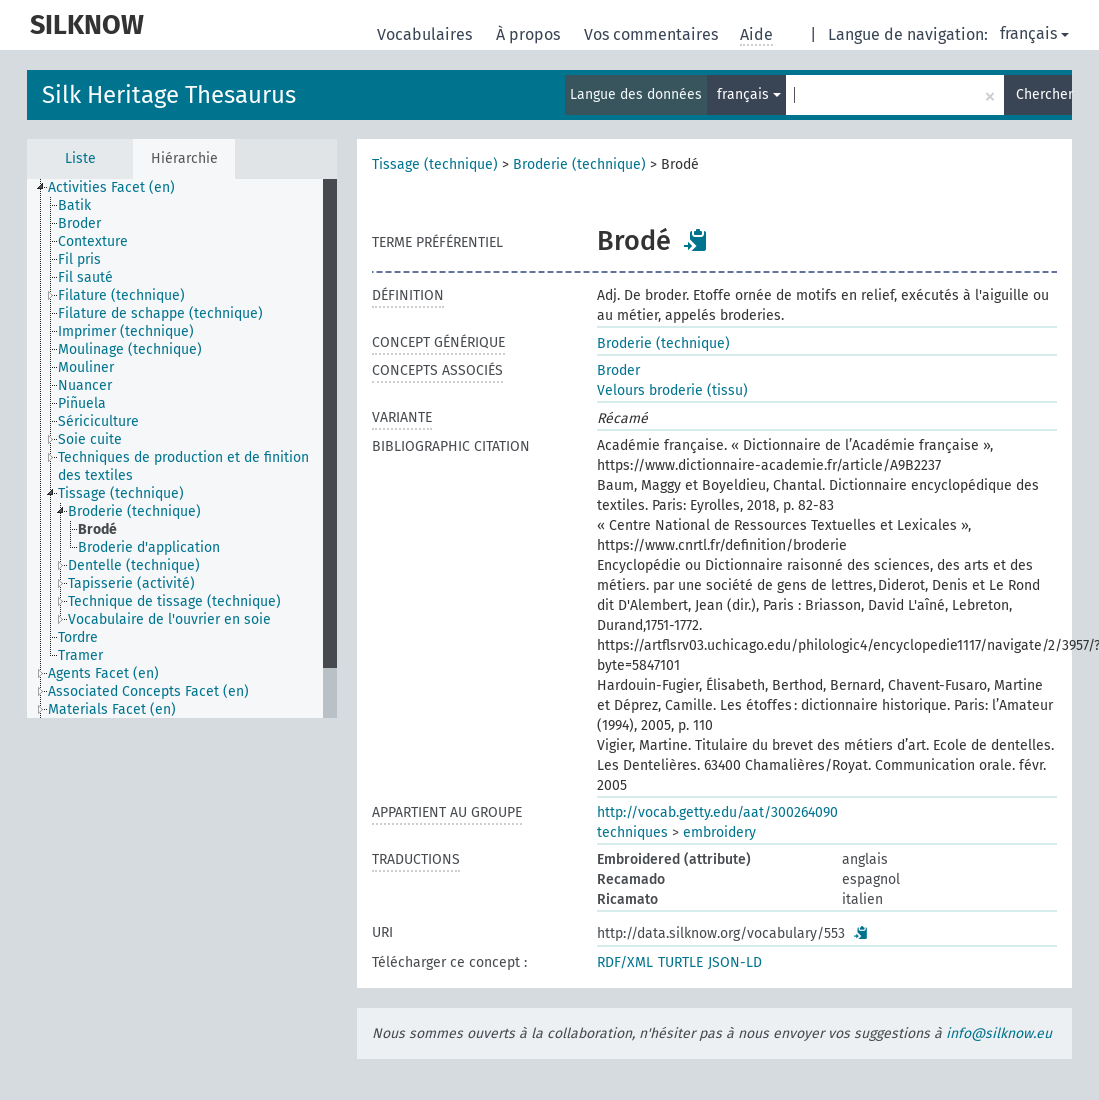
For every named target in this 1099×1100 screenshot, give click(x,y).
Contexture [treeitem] (93, 241)
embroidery (719, 832)
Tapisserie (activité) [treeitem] (131, 583)
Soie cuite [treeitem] (90, 439)
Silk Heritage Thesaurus (169, 95)
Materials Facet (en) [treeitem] (112, 709)
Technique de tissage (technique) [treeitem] (174, 601)
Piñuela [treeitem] (82, 403)
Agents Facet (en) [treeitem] (103, 673)
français (1034, 33)
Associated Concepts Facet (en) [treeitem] (148, 691)
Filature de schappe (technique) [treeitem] (160, 313)
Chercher (1044, 94)
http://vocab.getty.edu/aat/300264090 (717, 812)
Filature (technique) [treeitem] (121, 295)
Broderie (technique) (579, 164)
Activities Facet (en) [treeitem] (111, 187)
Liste (80, 158)
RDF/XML (625, 962)
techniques (632, 832)
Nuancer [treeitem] (85, 385)
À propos (530, 34)
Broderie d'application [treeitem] (149, 547)
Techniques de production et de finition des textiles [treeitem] (183, 466)
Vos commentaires (653, 34)
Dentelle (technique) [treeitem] (134, 565)
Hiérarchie (184, 158)
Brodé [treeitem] (97, 529)
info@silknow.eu (999, 1033)
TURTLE (680, 962)
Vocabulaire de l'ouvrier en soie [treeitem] (169, 619)
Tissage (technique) (435, 164)
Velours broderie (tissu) (672, 390)
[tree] (182, 448)
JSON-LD (735, 962)
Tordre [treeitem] (78, 637)
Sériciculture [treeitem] (98, 421)
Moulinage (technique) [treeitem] (130, 349)
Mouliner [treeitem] (86, 367)
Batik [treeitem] (74, 205)
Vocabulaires (426, 34)
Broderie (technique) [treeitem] (134, 511)
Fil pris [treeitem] (79, 259)
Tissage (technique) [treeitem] (121, 493)
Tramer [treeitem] (80, 655)
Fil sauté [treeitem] (85, 277)
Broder (618, 370)
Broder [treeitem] (79, 223)
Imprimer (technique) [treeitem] (126, 331)
